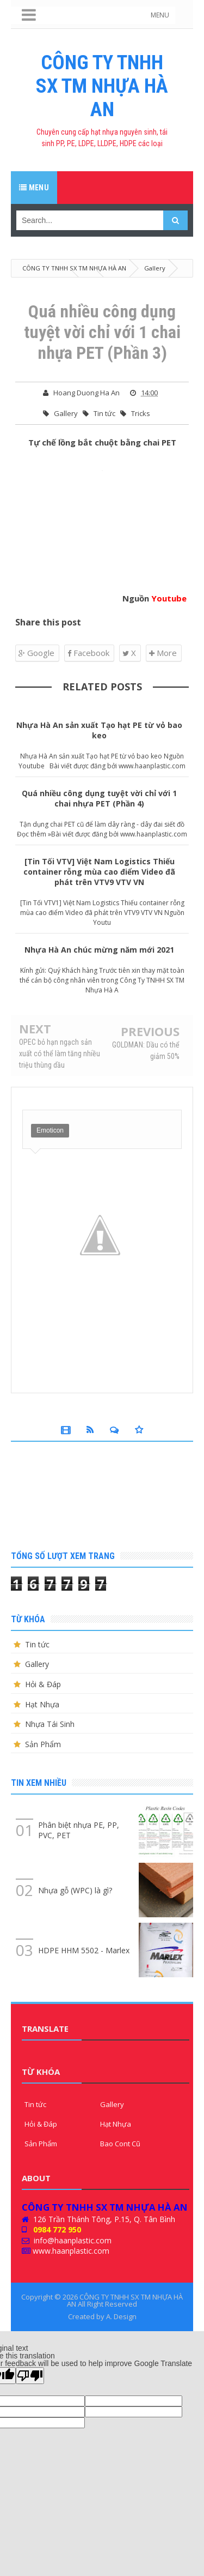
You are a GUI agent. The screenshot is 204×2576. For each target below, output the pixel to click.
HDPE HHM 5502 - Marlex (83, 1950)
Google (36, 652)
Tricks (140, 413)
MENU (160, 15)
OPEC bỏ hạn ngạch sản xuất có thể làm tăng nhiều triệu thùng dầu (59, 1053)
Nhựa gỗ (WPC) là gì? (75, 1890)
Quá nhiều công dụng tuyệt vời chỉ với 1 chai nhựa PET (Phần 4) (99, 798)
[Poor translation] (30, 2375)
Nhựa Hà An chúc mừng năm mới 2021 (99, 949)
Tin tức (104, 413)
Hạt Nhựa (42, 1704)
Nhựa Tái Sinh (50, 1724)
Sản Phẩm (43, 1744)
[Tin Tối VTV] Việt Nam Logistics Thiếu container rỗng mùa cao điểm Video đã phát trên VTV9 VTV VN (99, 871)
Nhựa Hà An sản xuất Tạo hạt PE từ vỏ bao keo (99, 730)
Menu (34, 187)
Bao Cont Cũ (120, 2143)
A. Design (121, 2316)
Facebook (88, 652)
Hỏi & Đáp (43, 1684)
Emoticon (50, 1130)
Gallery (66, 413)
